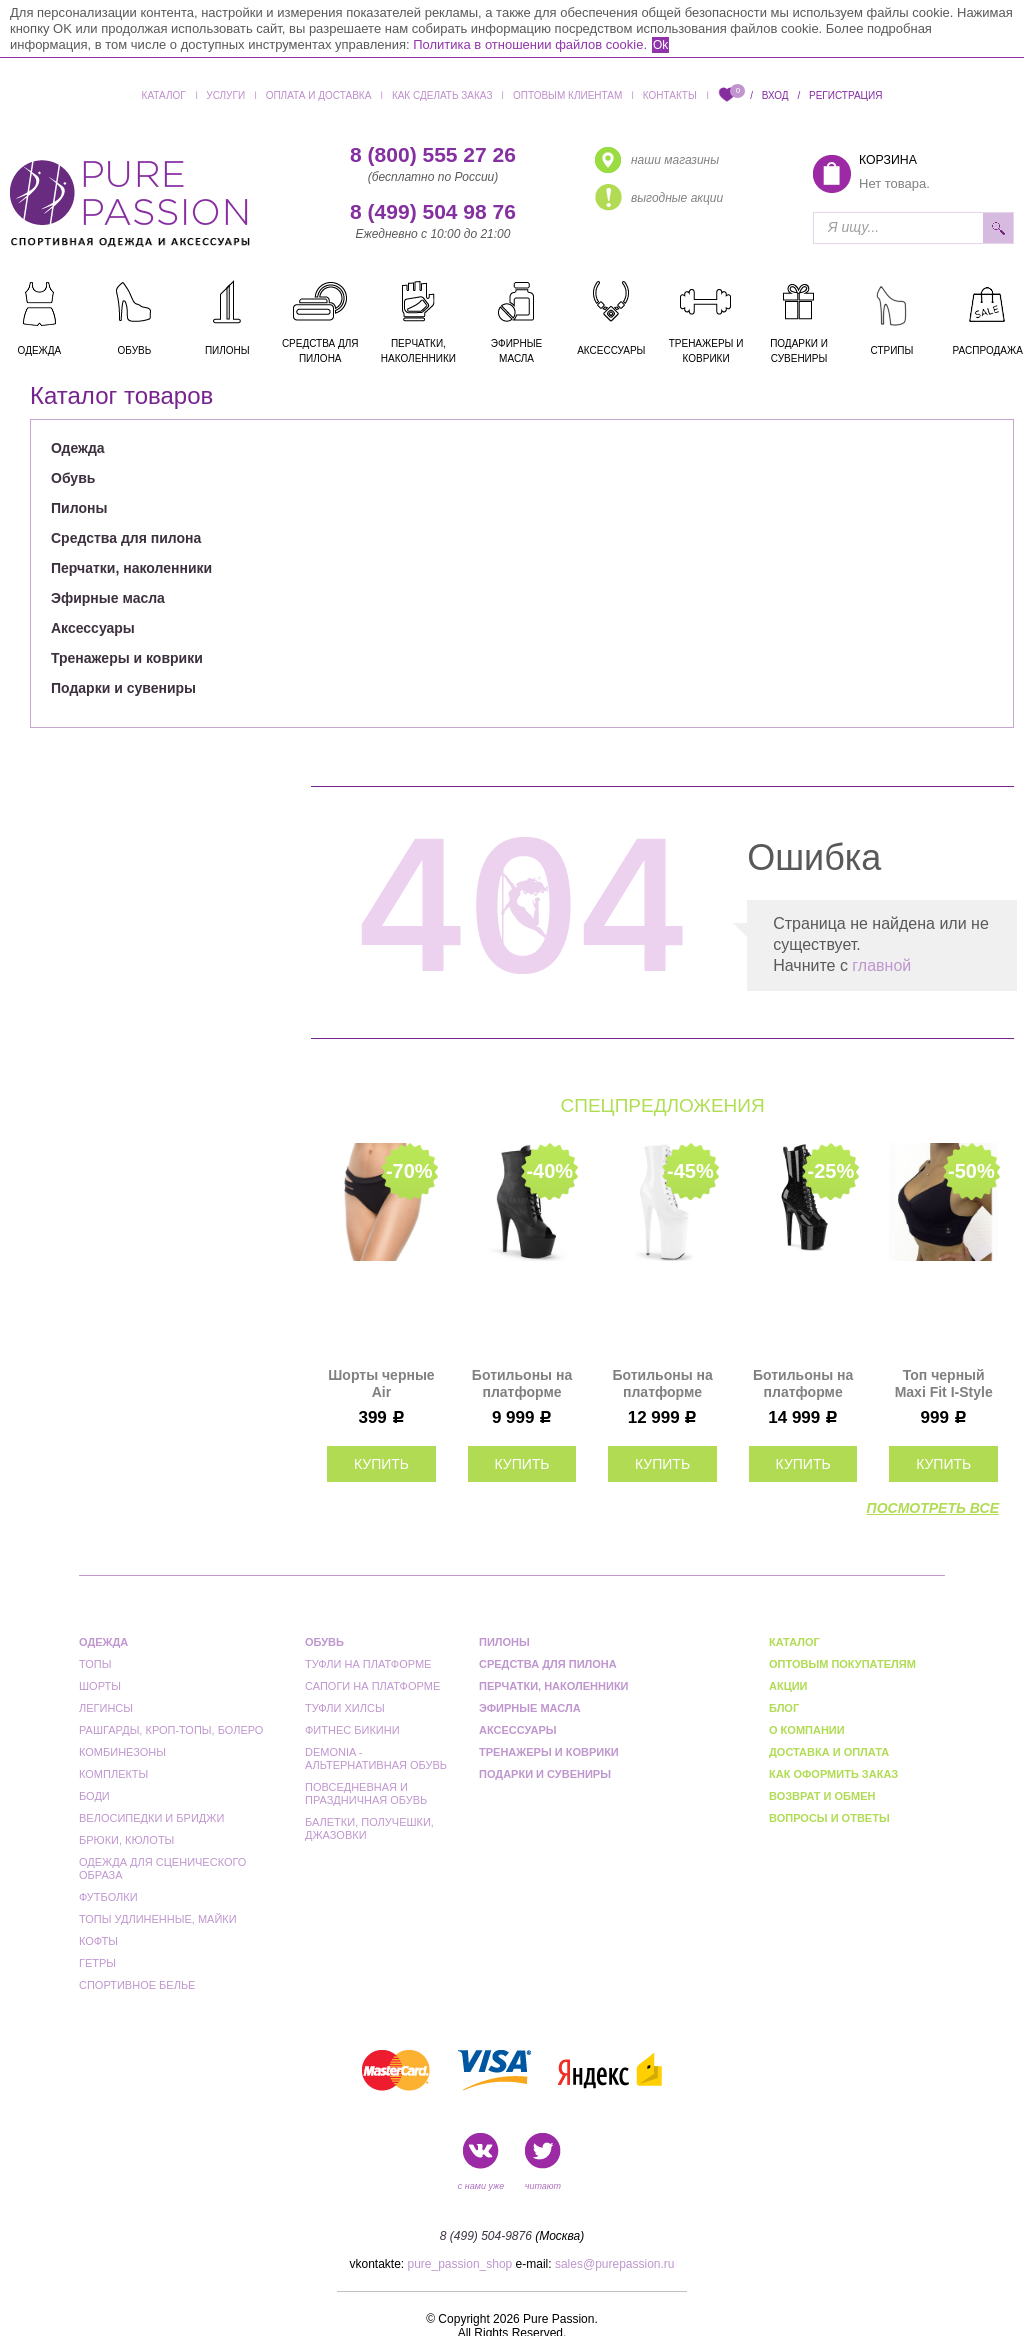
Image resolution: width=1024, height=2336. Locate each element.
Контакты (670, 95)
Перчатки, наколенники (131, 568)
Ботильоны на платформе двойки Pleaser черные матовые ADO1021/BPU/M (522, 1384)
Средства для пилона (126, 538)
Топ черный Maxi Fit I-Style (944, 1383)
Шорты (100, 1686)
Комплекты (113, 1774)
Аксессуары (93, 628)
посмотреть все (933, 1508)
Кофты (98, 1941)
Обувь (73, 478)
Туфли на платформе (368, 1664)
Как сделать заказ (442, 95)
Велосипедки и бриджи (151, 1818)
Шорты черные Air (381, 1383)
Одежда (78, 448)
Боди (94, 1796)
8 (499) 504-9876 (486, 2236)
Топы (95, 1664)
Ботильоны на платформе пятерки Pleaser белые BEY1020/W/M (662, 1384)
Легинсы (106, 1708)
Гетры (97, 1963)
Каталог (164, 95)
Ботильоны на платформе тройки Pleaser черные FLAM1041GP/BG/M (803, 1384)
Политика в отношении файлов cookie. (530, 44)
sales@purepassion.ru (615, 2264)
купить (381, 1464)
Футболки (108, 1897)
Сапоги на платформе (372, 1686)
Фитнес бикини (352, 1730)
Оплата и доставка (319, 95)
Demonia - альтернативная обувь (376, 1758)
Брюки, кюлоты (126, 1840)
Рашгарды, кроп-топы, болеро (171, 1730)
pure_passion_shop (460, 2264)
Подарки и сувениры (123, 688)
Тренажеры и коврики (127, 658)
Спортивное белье (137, 1985)
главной (881, 965)
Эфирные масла (108, 598)
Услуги (225, 95)
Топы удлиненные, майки (158, 1919)
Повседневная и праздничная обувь (366, 1793)
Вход (775, 95)
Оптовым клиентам (567, 95)
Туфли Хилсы (345, 1708)
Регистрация (845, 95)
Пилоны (79, 508)
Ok (660, 45)
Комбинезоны (122, 1752)
